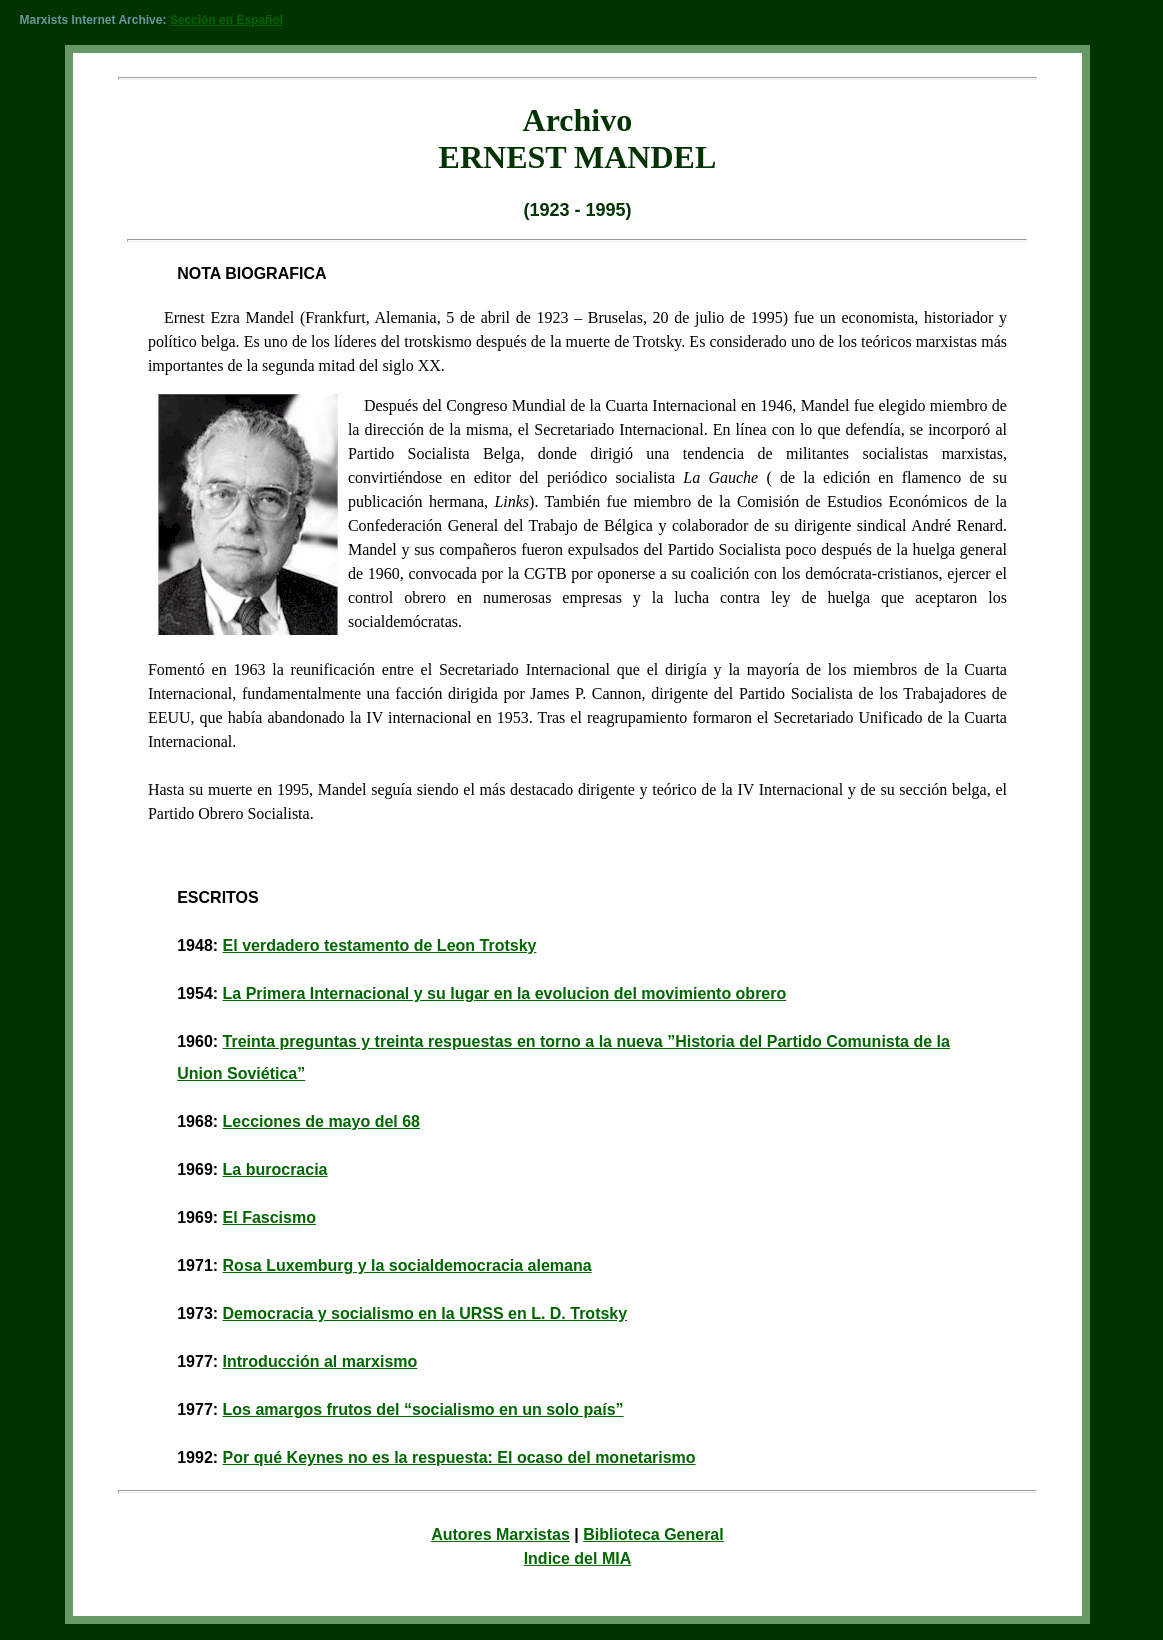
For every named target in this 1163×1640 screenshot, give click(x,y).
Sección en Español (226, 20)
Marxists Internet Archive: (92, 20)
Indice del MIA (578, 1558)
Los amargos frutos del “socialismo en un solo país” (423, 1409)
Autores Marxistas (500, 1534)
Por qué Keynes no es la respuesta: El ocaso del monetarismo (459, 1457)
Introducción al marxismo (320, 1361)
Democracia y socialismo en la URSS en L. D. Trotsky (425, 1313)
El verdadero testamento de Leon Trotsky (380, 945)
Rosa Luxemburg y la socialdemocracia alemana (407, 1265)
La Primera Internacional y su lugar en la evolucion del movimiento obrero (505, 993)
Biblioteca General (653, 1534)
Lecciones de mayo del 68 (321, 1121)
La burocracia (275, 1169)
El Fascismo (269, 1217)
